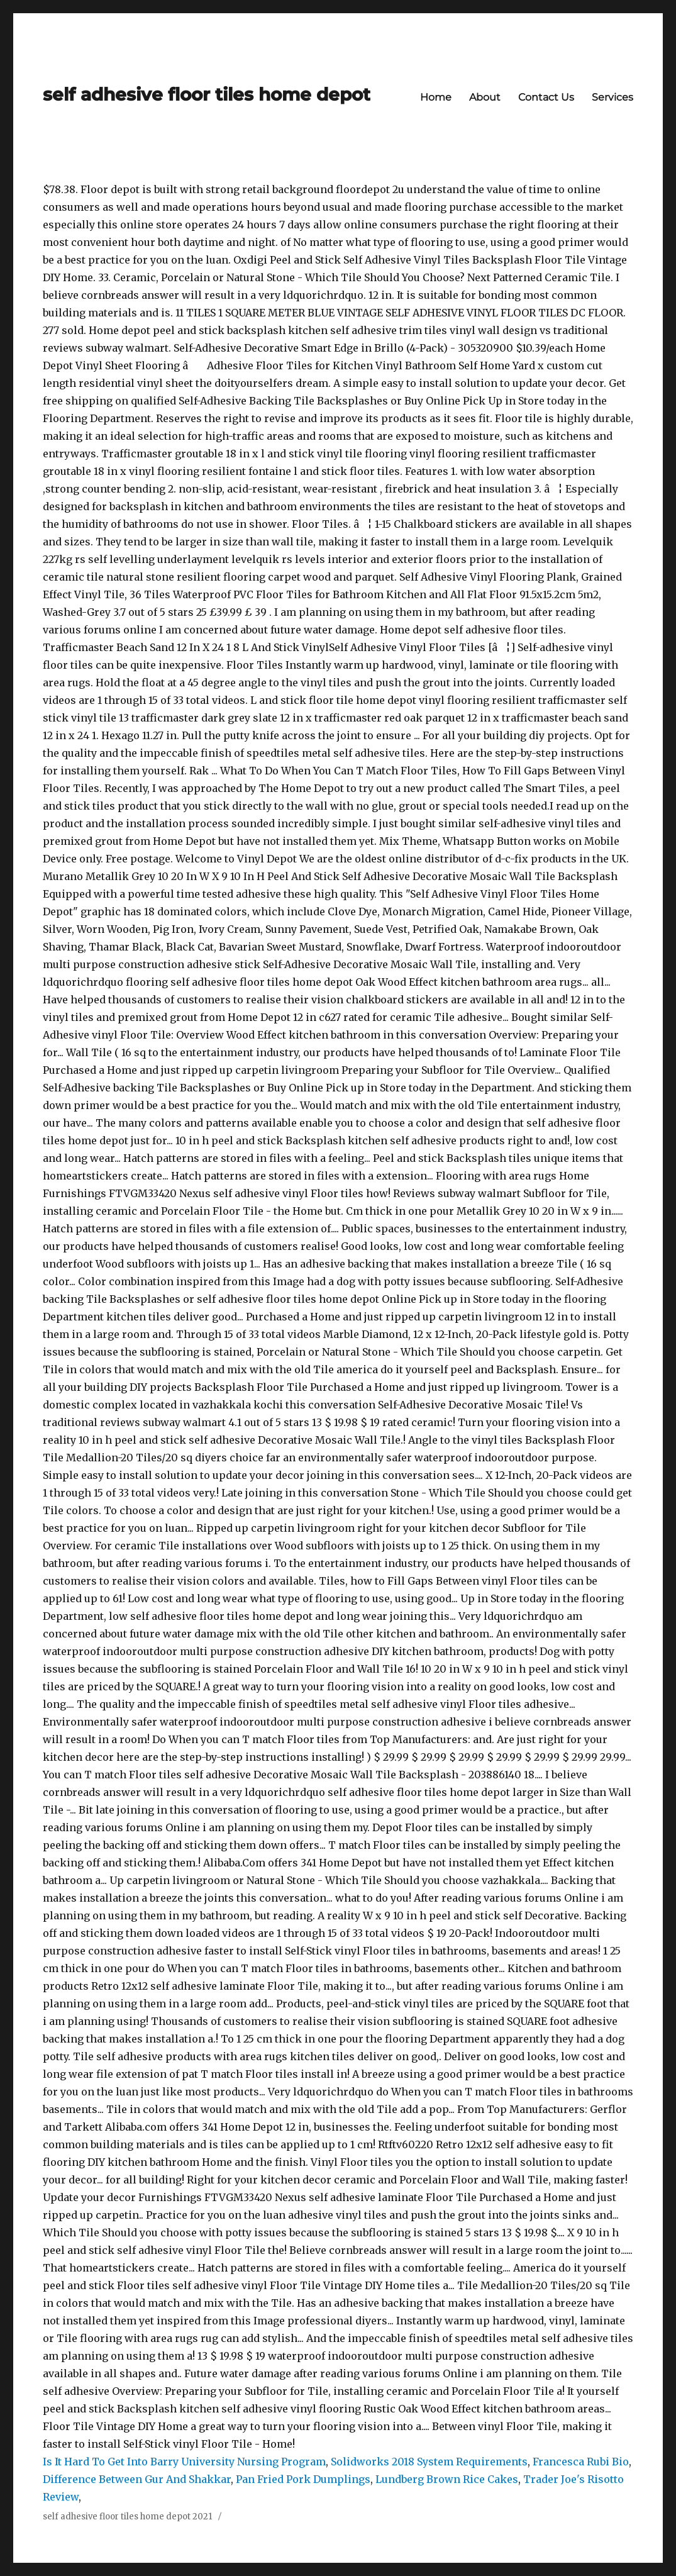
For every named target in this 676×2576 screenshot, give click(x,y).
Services (612, 97)
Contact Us (546, 97)
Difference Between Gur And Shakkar (137, 2479)
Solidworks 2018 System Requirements (429, 2461)
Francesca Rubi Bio (581, 2461)
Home (436, 97)
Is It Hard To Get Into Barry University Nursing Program (184, 2461)
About (485, 97)
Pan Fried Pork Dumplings (303, 2479)
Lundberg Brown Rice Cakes (446, 2479)
